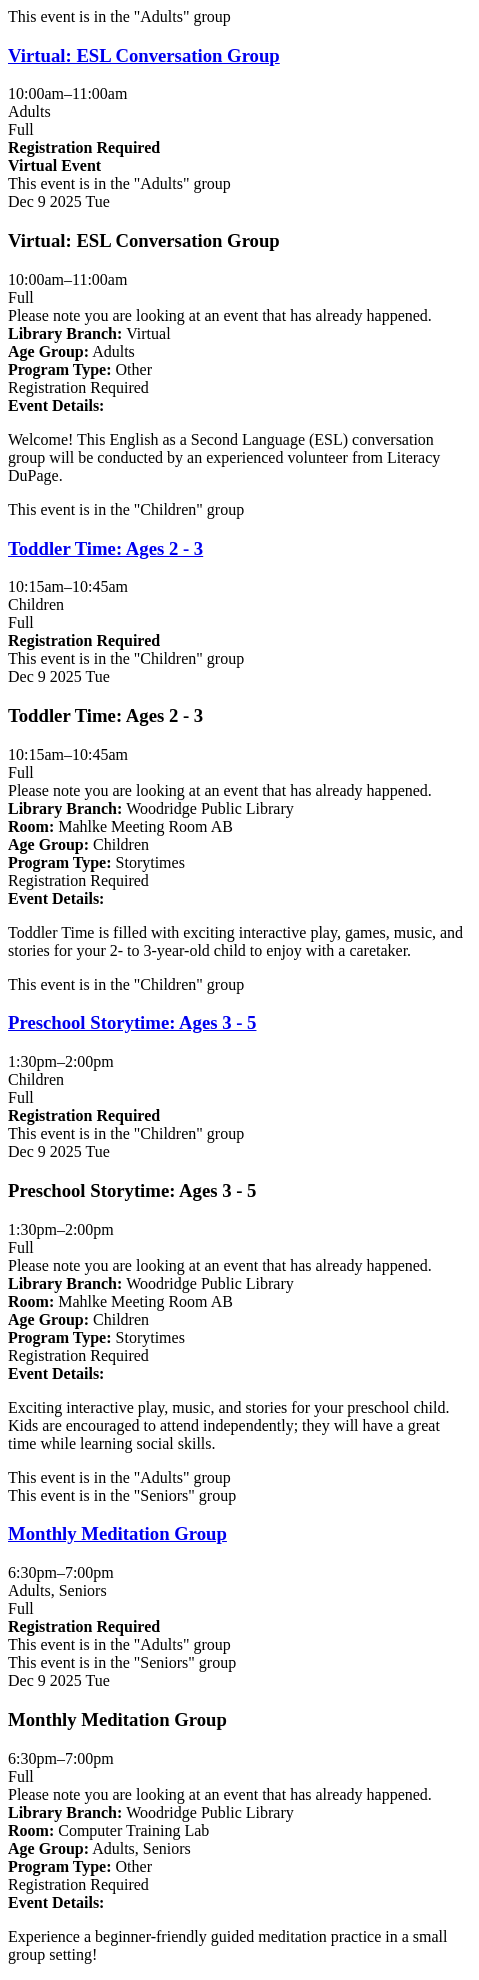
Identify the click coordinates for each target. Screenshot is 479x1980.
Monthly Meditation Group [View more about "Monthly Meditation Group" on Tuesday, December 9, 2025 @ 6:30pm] (117, 1533)
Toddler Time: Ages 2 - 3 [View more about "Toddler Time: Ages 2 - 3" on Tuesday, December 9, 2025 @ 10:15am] (105, 548)
